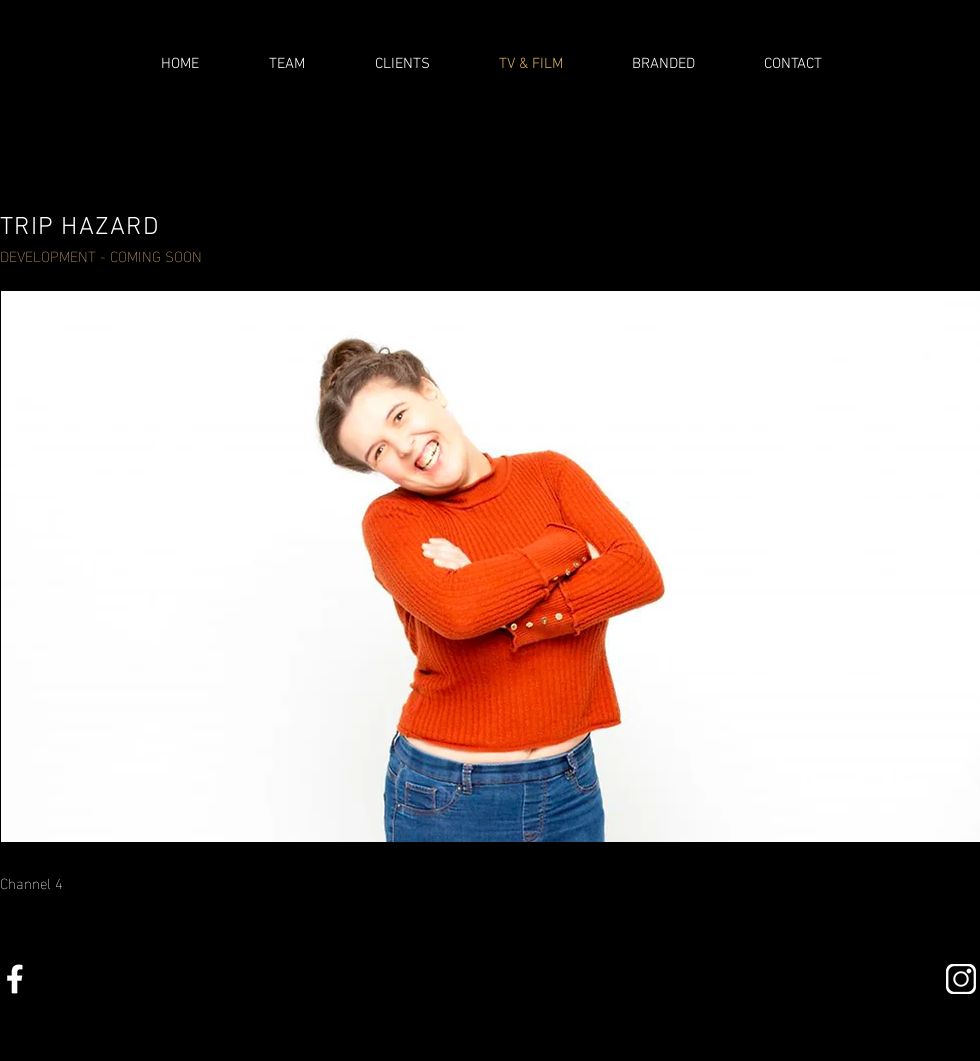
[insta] (961, 979)
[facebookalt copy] (15, 979)
